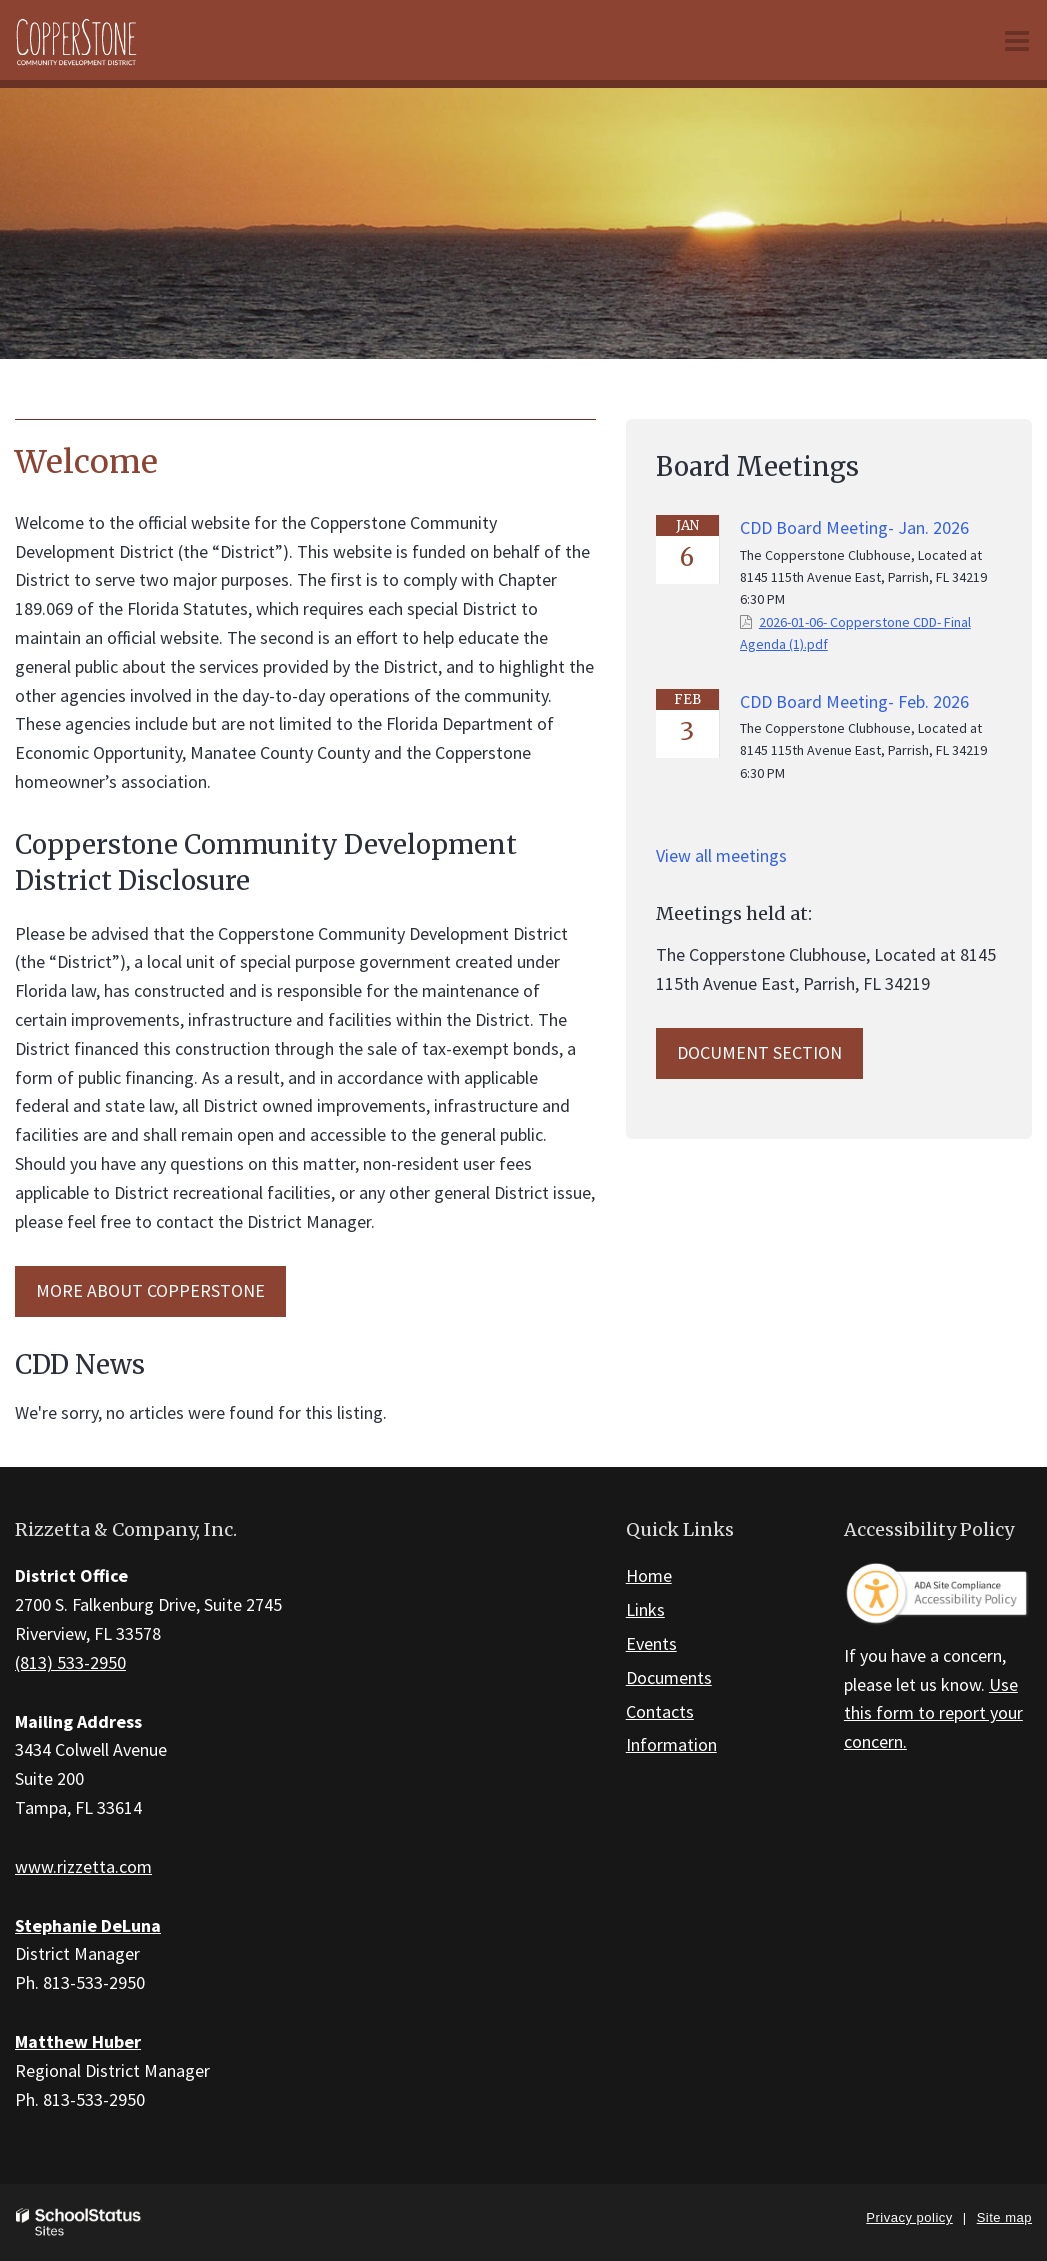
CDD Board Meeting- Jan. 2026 (854, 527)
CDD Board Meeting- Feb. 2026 (854, 701)
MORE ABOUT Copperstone (150, 1290)
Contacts (660, 1711)
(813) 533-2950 (70, 1662)
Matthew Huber (78, 2041)
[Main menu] (1017, 40)
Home (649, 1575)
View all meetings (721, 855)
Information (671, 1744)
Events (651, 1643)
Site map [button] (1004, 2217)
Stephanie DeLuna (88, 1925)
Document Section (759, 1052)
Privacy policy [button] (909, 2217)
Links (645, 1609)
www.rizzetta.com (83, 1866)
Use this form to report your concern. (933, 1713)
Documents (669, 1677)
